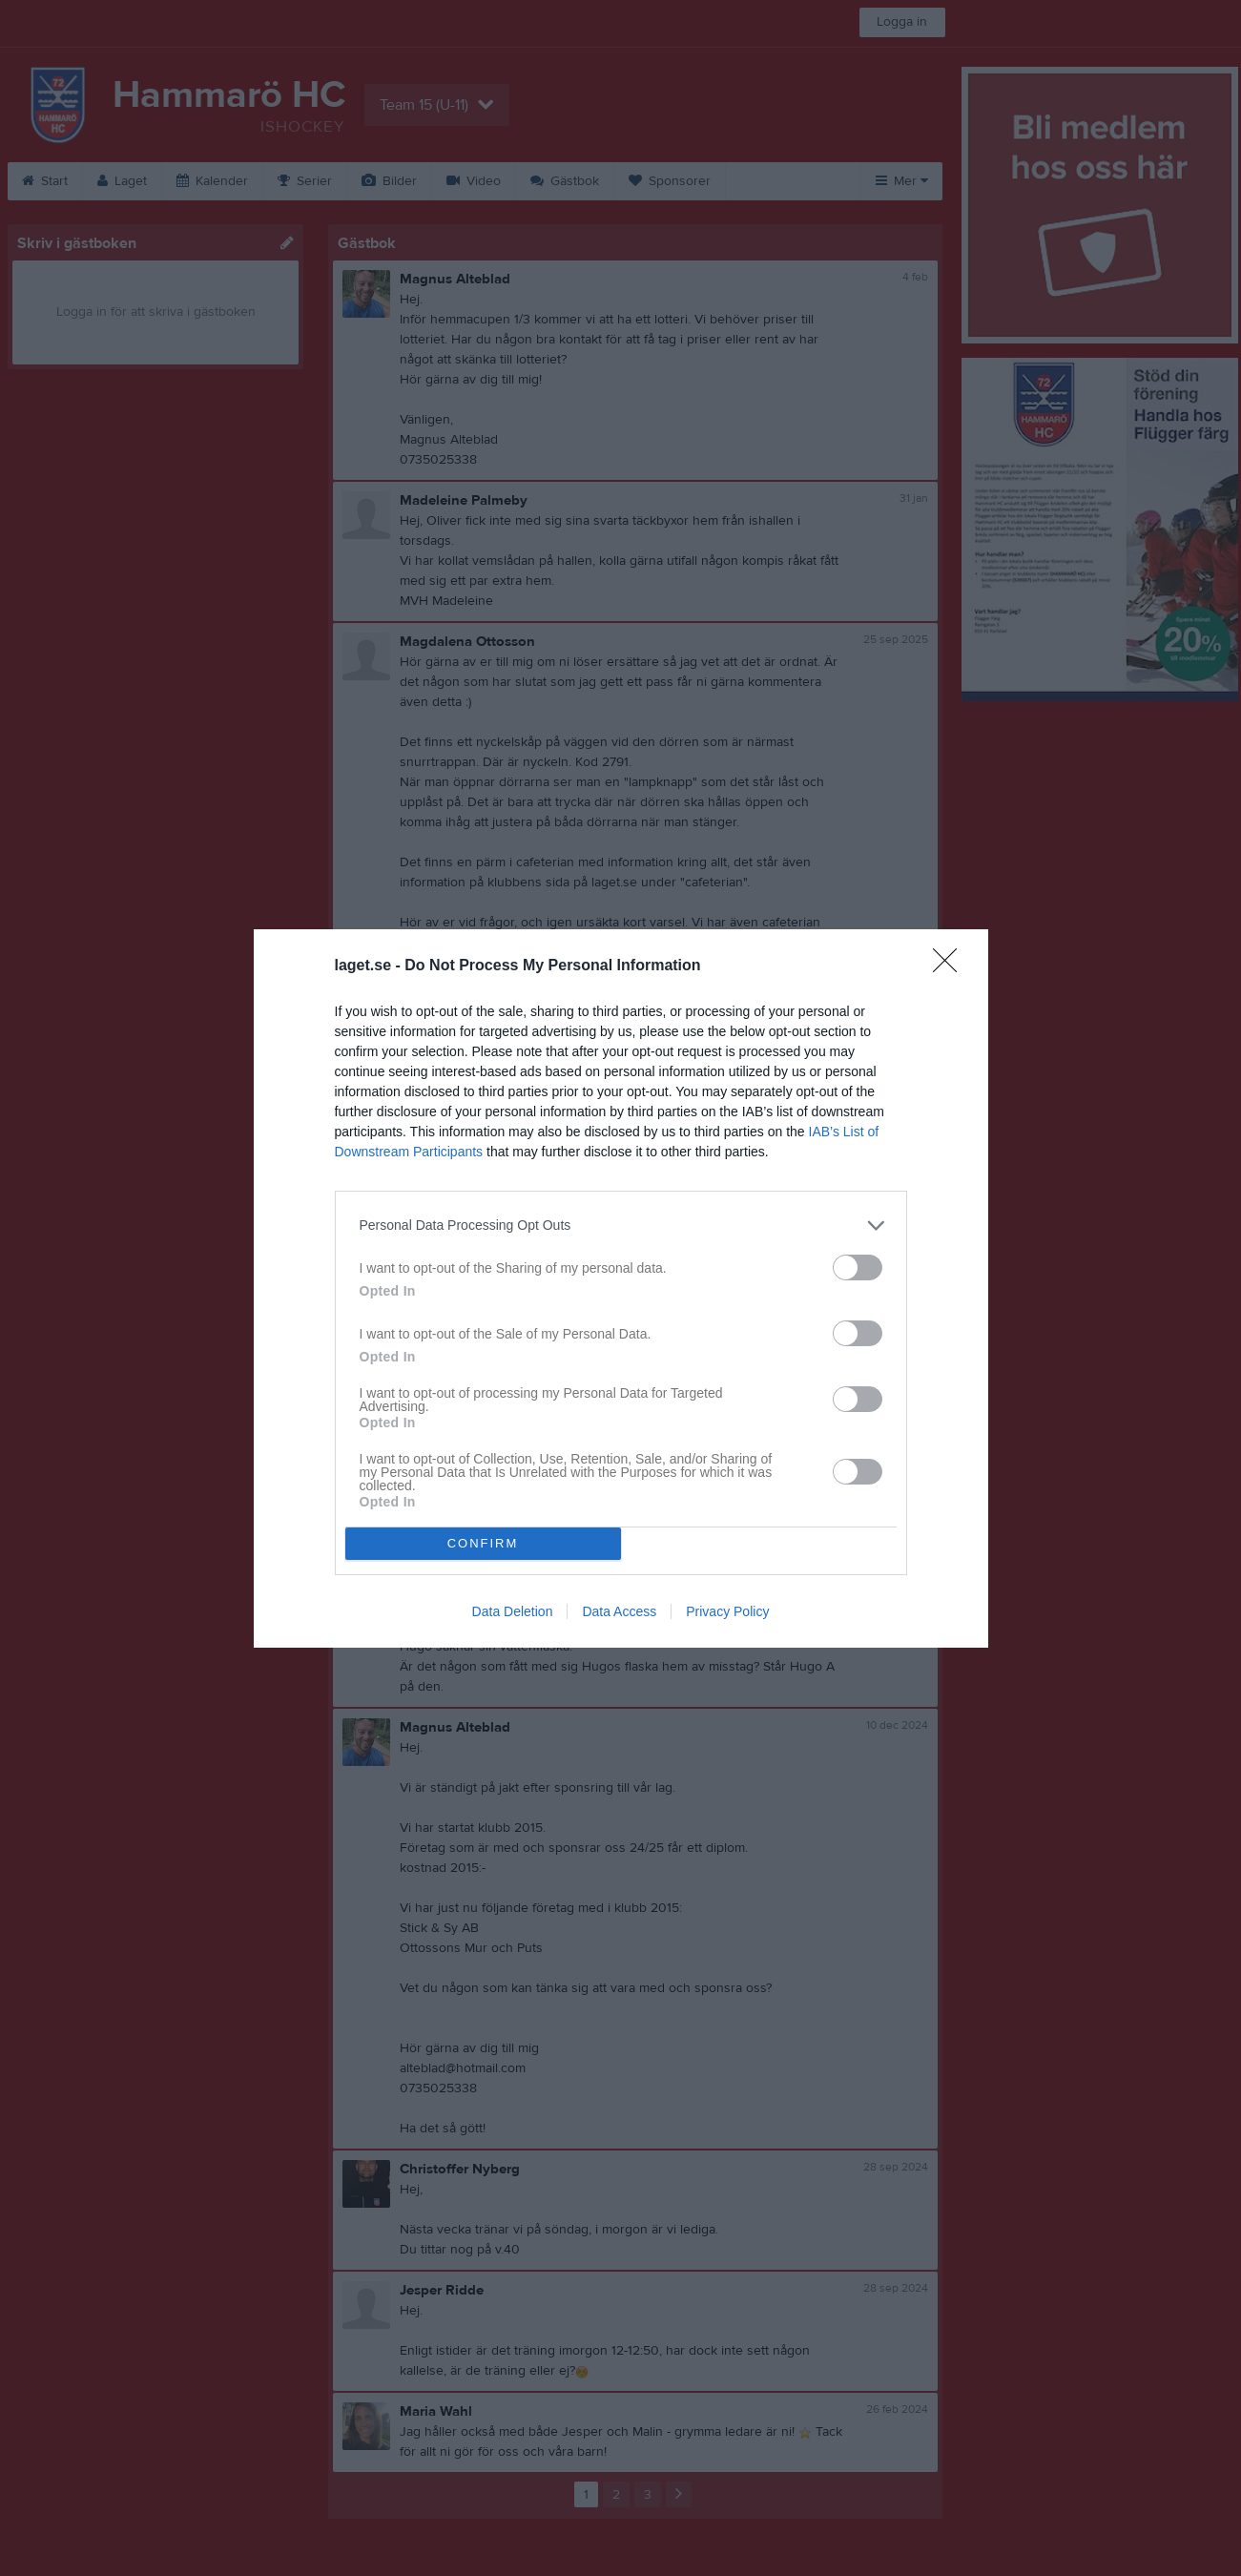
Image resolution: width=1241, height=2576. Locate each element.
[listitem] (621, 1225)
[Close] (951, 966)
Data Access (619, 1611)
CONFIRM (483, 1543)
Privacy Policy (727, 1611)
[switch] (857, 1267)
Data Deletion (512, 1611)
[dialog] (621, 1288)
